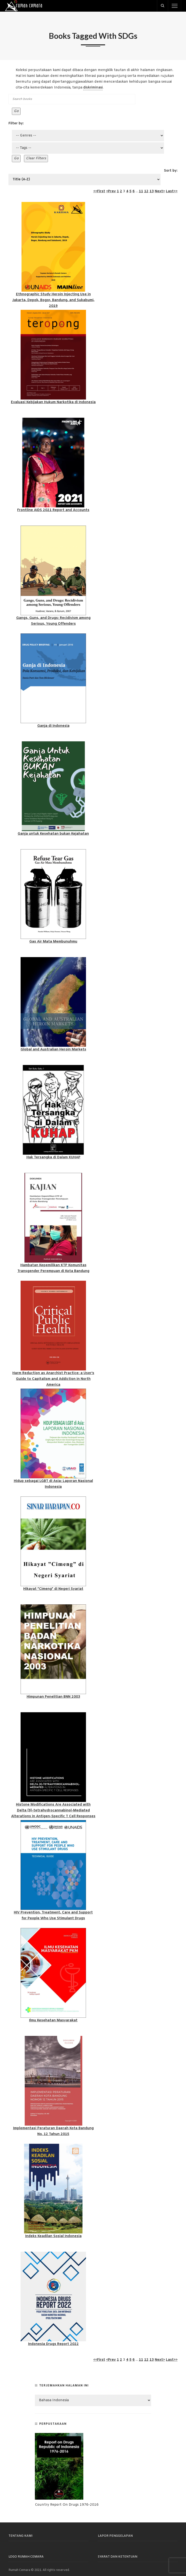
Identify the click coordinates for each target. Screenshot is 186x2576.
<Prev (111, 191)
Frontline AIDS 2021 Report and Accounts (53, 510)
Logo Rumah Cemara (26, 2557)
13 (151, 191)
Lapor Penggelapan (115, 2536)
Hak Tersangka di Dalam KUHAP (53, 1157)
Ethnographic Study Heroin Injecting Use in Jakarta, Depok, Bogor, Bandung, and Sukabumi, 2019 (53, 300)
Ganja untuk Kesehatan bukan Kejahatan (53, 834)
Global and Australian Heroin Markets (53, 1049)
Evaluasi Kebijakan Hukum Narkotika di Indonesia (53, 402)
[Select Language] (93, 2400)
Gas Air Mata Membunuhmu (53, 941)
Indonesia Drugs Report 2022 (53, 2344)
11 (141, 191)
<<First (99, 191)
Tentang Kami (20, 2536)
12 (146, 191)
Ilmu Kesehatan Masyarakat (53, 2020)
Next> (160, 191)
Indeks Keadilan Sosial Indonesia (53, 2236)
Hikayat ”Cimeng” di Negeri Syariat (53, 1589)
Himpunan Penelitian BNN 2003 (53, 1697)
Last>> (172, 191)
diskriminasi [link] (93, 87)
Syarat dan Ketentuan (117, 2557)
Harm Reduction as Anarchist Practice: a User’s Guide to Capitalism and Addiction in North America (53, 1379)
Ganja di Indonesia (53, 726)
